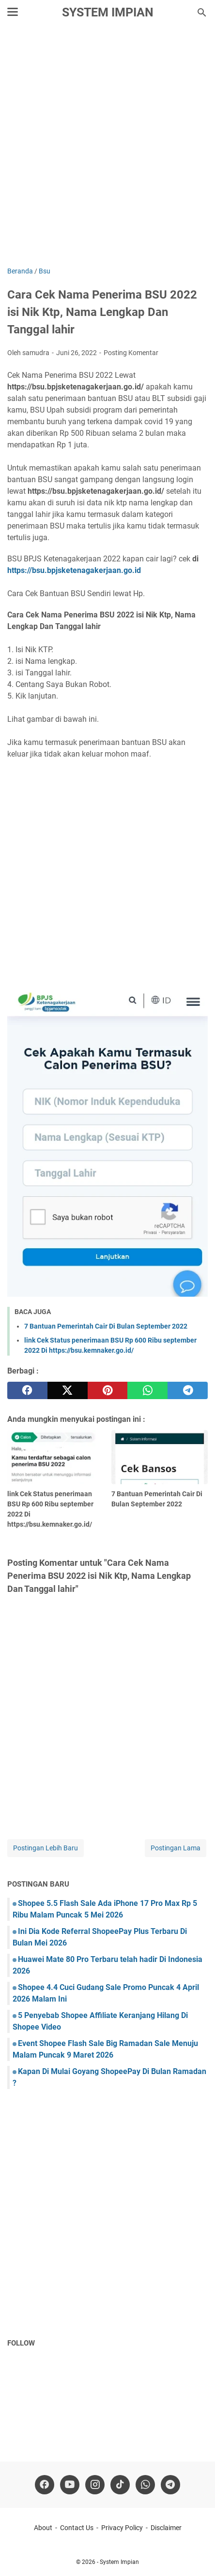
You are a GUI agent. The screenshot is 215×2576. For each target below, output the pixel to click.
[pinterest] (108, 1390)
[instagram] (95, 2484)
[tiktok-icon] (120, 2484)
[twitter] (67, 1390)
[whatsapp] (147, 1390)
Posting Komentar (131, 353)
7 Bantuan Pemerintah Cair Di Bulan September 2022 (105, 1326)
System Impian (108, 12)
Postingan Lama (175, 1848)
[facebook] (27, 1390)
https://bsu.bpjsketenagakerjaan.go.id (74, 570)
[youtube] (69, 2484)
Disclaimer (166, 2528)
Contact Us (76, 2528)
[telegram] (188, 1390)
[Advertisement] (107, 147)
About (43, 2528)
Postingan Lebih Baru (45, 1848)
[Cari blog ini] (202, 12)
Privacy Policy (122, 2528)
